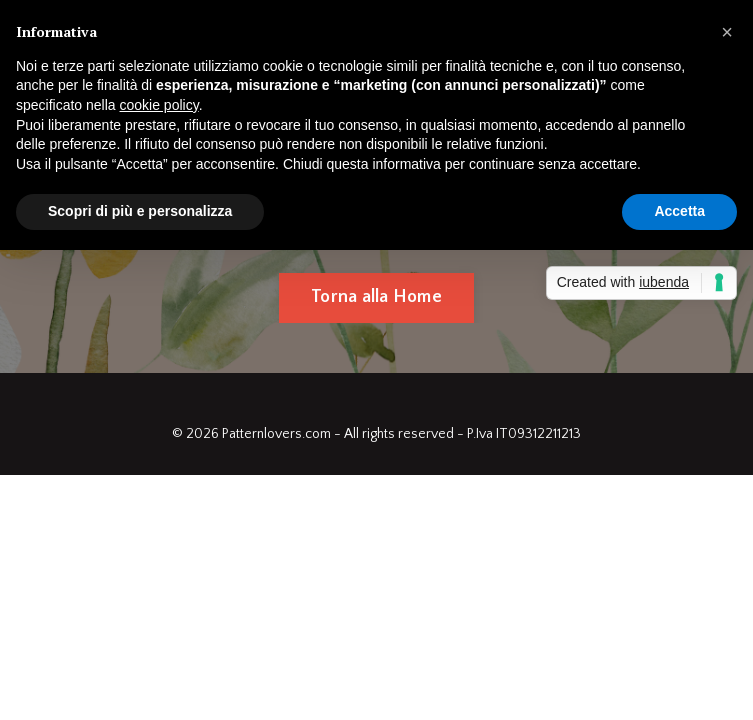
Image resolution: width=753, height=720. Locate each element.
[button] (727, 32)
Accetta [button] (679, 211)
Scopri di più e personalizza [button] (140, 211)
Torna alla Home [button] (376, 297)
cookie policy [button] (159, 105)
